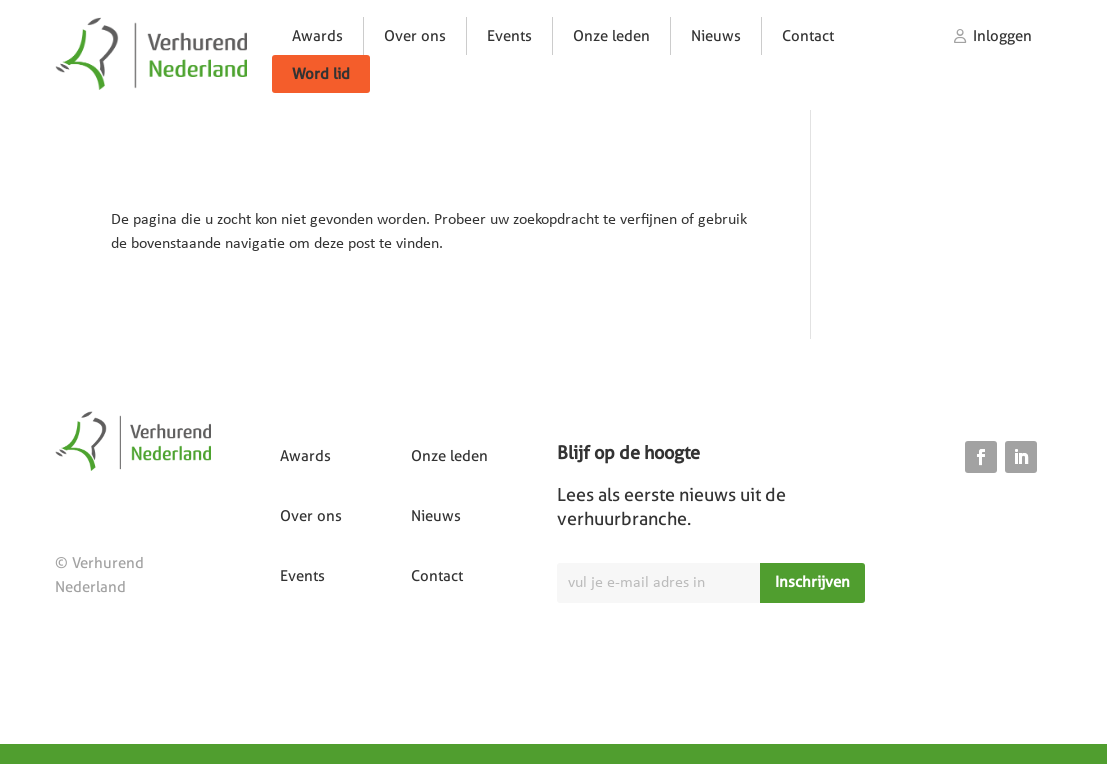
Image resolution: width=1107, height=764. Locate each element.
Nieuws (716, 36)
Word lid (321, 74)
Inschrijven (812, 582)
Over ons (415, 36)
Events (509, 36)
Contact (808, 36)
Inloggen (1002, 36)
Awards (317, 36)
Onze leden (611, 36)
